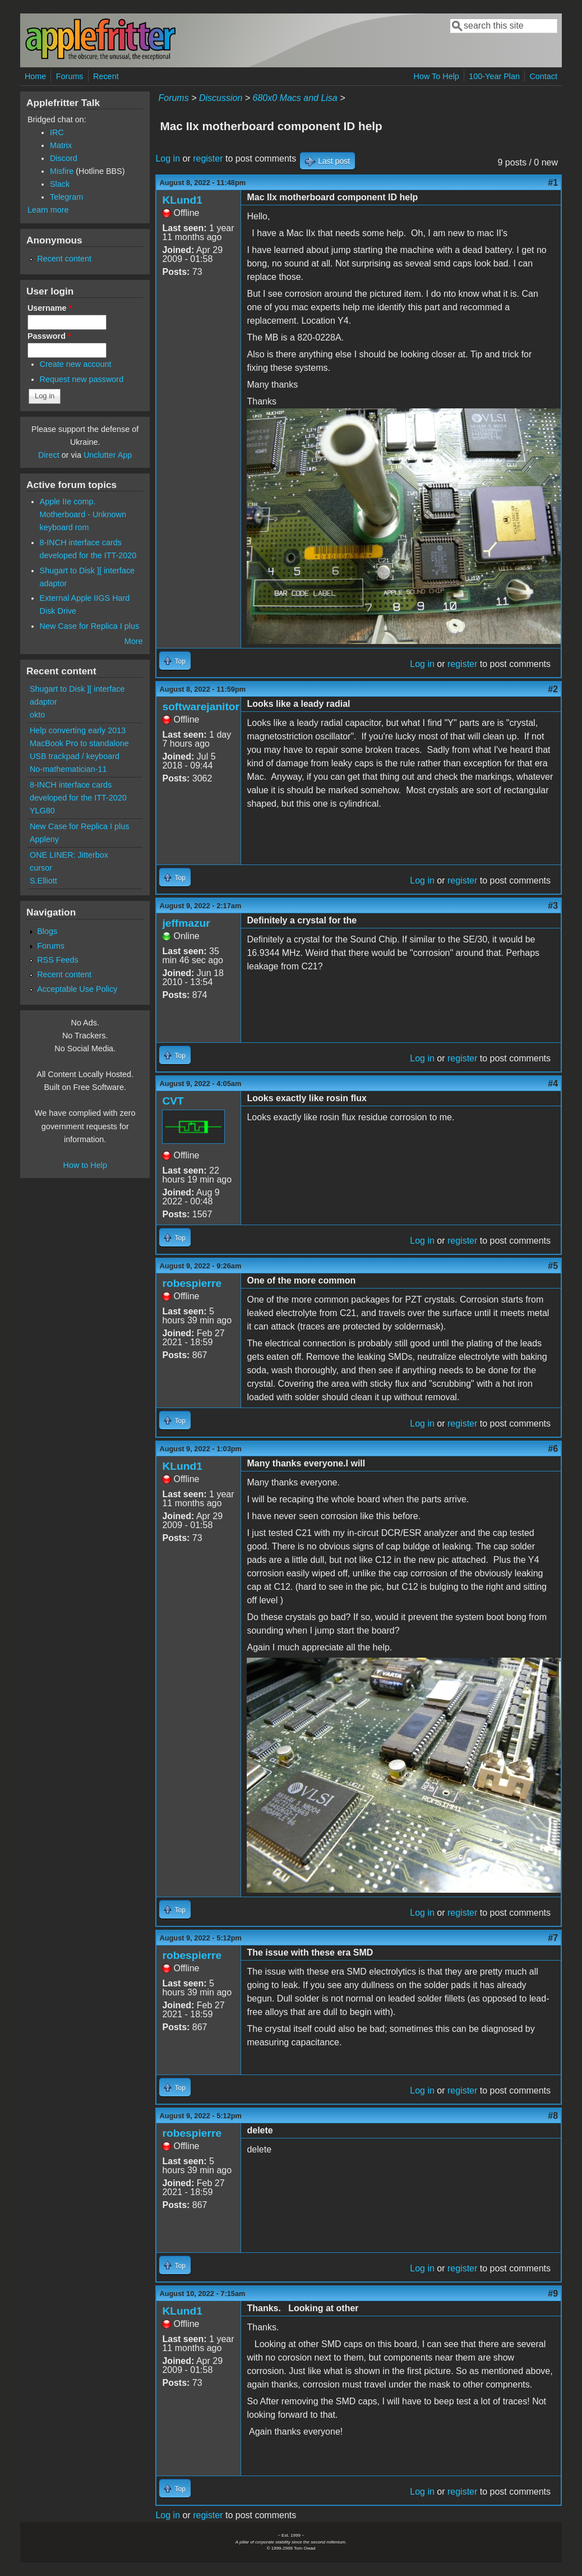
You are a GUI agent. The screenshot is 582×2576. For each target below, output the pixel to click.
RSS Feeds (57, 959)
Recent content (64, 258)
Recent (106, 76)
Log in (167, 158)
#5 (553, 1266)
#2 (553, 689)
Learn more (48, 209)
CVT (172, 1101)
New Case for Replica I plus (90, 626)
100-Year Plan (494, 76)
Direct (48, 454)
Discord (63, 158)
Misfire (61, 171)
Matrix (61, 145)
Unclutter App (108, 454)
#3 (553, 905)
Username (49, 307)
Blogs (47, 931)
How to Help (85, 1165)
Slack (60, 184)
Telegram (66, 196)
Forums (70, 76)
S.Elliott (43, 880)
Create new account (76, 364)
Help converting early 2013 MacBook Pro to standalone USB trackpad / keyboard (79, 743)
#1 (553, 182)
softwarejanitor (200, 706)
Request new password (82, 379)
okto (37, 714)
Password (49, 336)
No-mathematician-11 (68, 769)
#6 (553, 1448)
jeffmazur (186, 923)
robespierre (191, 1283)
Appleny (44, 839)
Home (35, 76)
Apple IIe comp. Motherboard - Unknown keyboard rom (83, 514)
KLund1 (182, 200)
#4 (553, 1083)
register (208, 158)
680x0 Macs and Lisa (295, 98)
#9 (553, 2293)
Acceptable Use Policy (77, 989)
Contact (543, 76)
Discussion (220, 98)
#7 (553, 1938)
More (133, 641)
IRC (57, 132)
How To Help (436, 76)
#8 (553, 2115)
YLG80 (42, 810)
